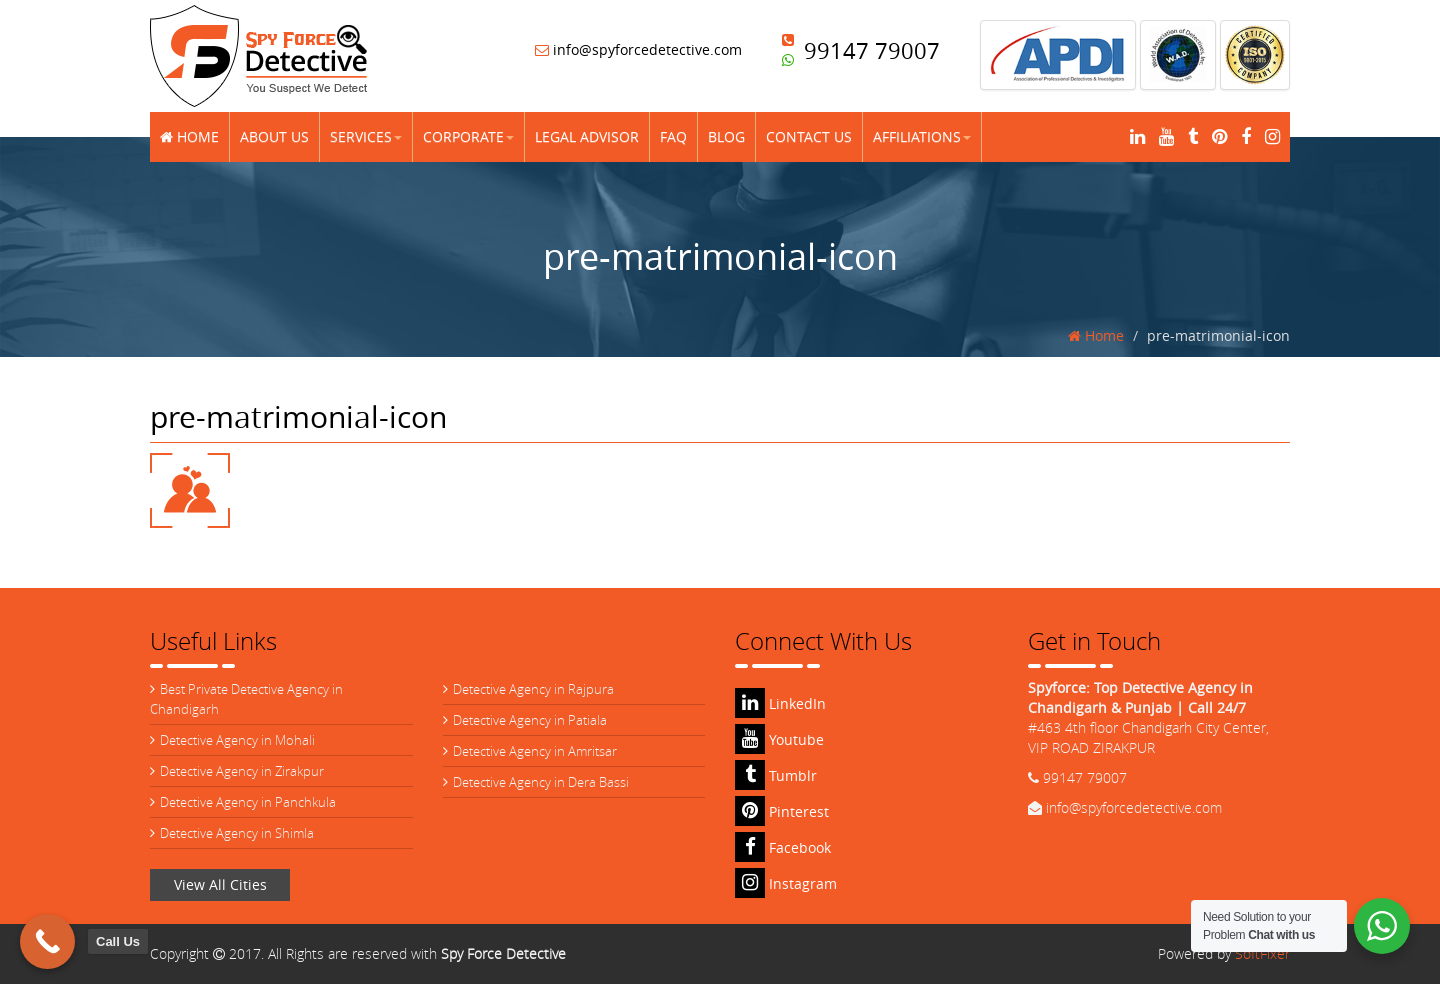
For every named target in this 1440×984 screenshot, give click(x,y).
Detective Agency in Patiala (530, 720)
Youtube (779, 739)
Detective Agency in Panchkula (248, 802)
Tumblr (776, 775)
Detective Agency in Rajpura (533, 689)
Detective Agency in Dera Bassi (541, 782)
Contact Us (809, 136)
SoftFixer (1262, 953)
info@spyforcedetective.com (638, 49)
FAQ (673, 136)
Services (366, 136)
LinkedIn (780, 703)
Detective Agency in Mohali (237, 740)
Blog (726, 136)
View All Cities (220, 884)
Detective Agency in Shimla (237, 833)
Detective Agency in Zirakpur (242, 771)
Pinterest (782, 811)
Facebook (783, 847)
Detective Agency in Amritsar (535, 751)
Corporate (468, 136)
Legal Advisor (587, 136)
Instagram (786, 883)
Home (189, 136)
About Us (274, 136)
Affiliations (922, 136)
